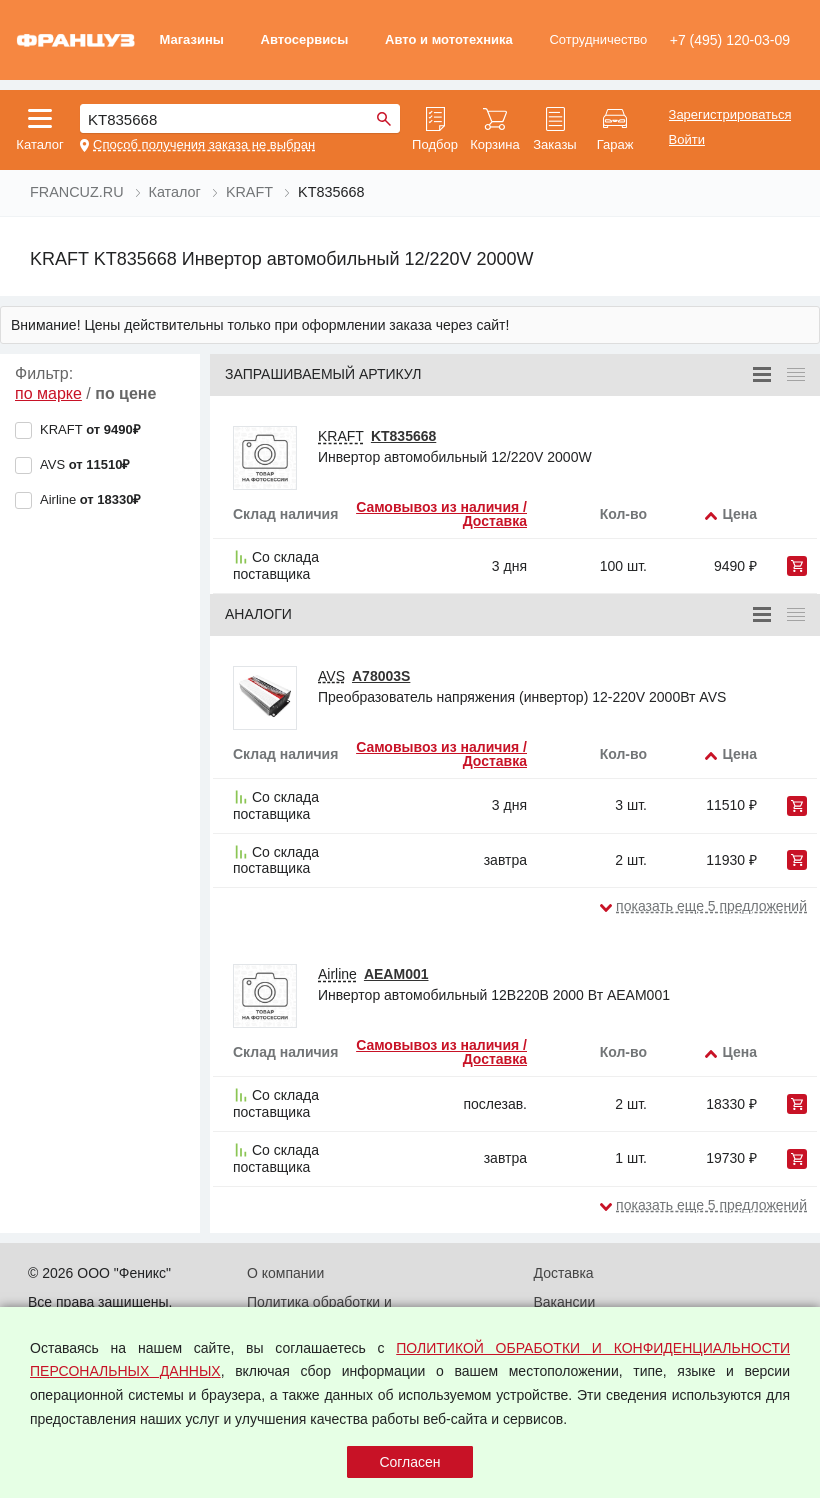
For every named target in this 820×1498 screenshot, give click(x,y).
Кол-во (623, 514)
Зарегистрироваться (730, 115)
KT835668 (403, 436)
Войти (687, 140)
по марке (48, 393)
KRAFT (341, 436)
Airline (337, 974)
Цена (740, 514)
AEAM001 (396, 974)
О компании (285, 1273)
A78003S (381, 676)
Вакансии (565, 1302)
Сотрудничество (598, 39)
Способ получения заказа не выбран (204, 145)
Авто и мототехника (449, 39)
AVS (331, 676)
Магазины (191, 39)
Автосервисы (305, 39)
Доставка (564, 1273)
